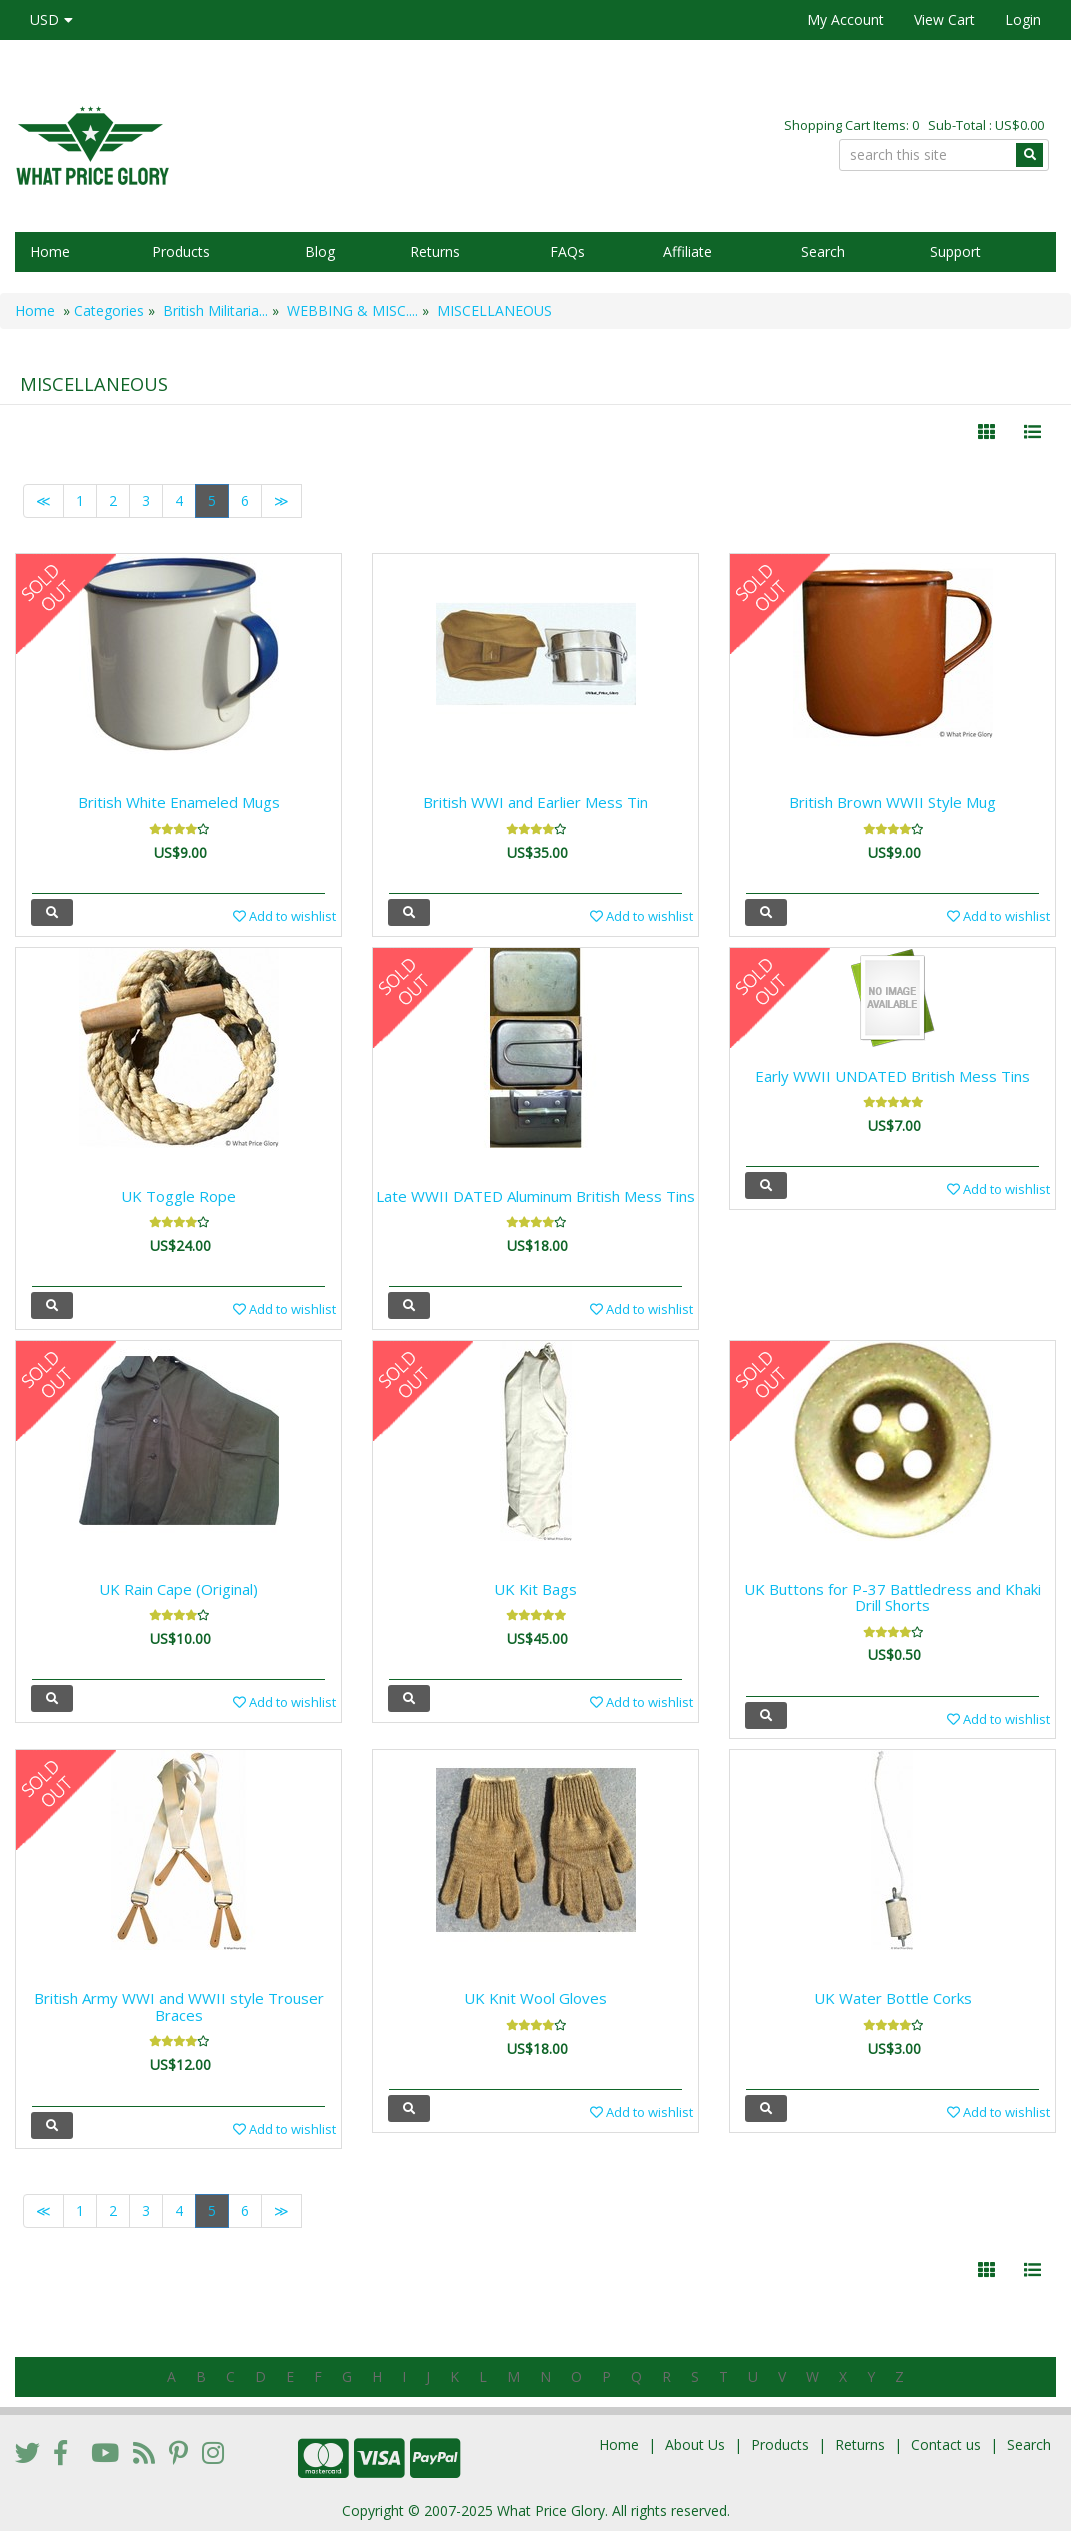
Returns (435, 251)
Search (823, 251)
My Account (845, 19)
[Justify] (1032, 432)
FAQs (567, 251)
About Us (695, 2444)
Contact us (946, 2444)
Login (1023, 19)
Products (181, 251)
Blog (320, 251)
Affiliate (687, 251)
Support (955, 251)
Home (50, 251)
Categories (109, 310)
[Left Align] (986, 432)
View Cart (944, 19)
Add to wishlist (284, 916)
